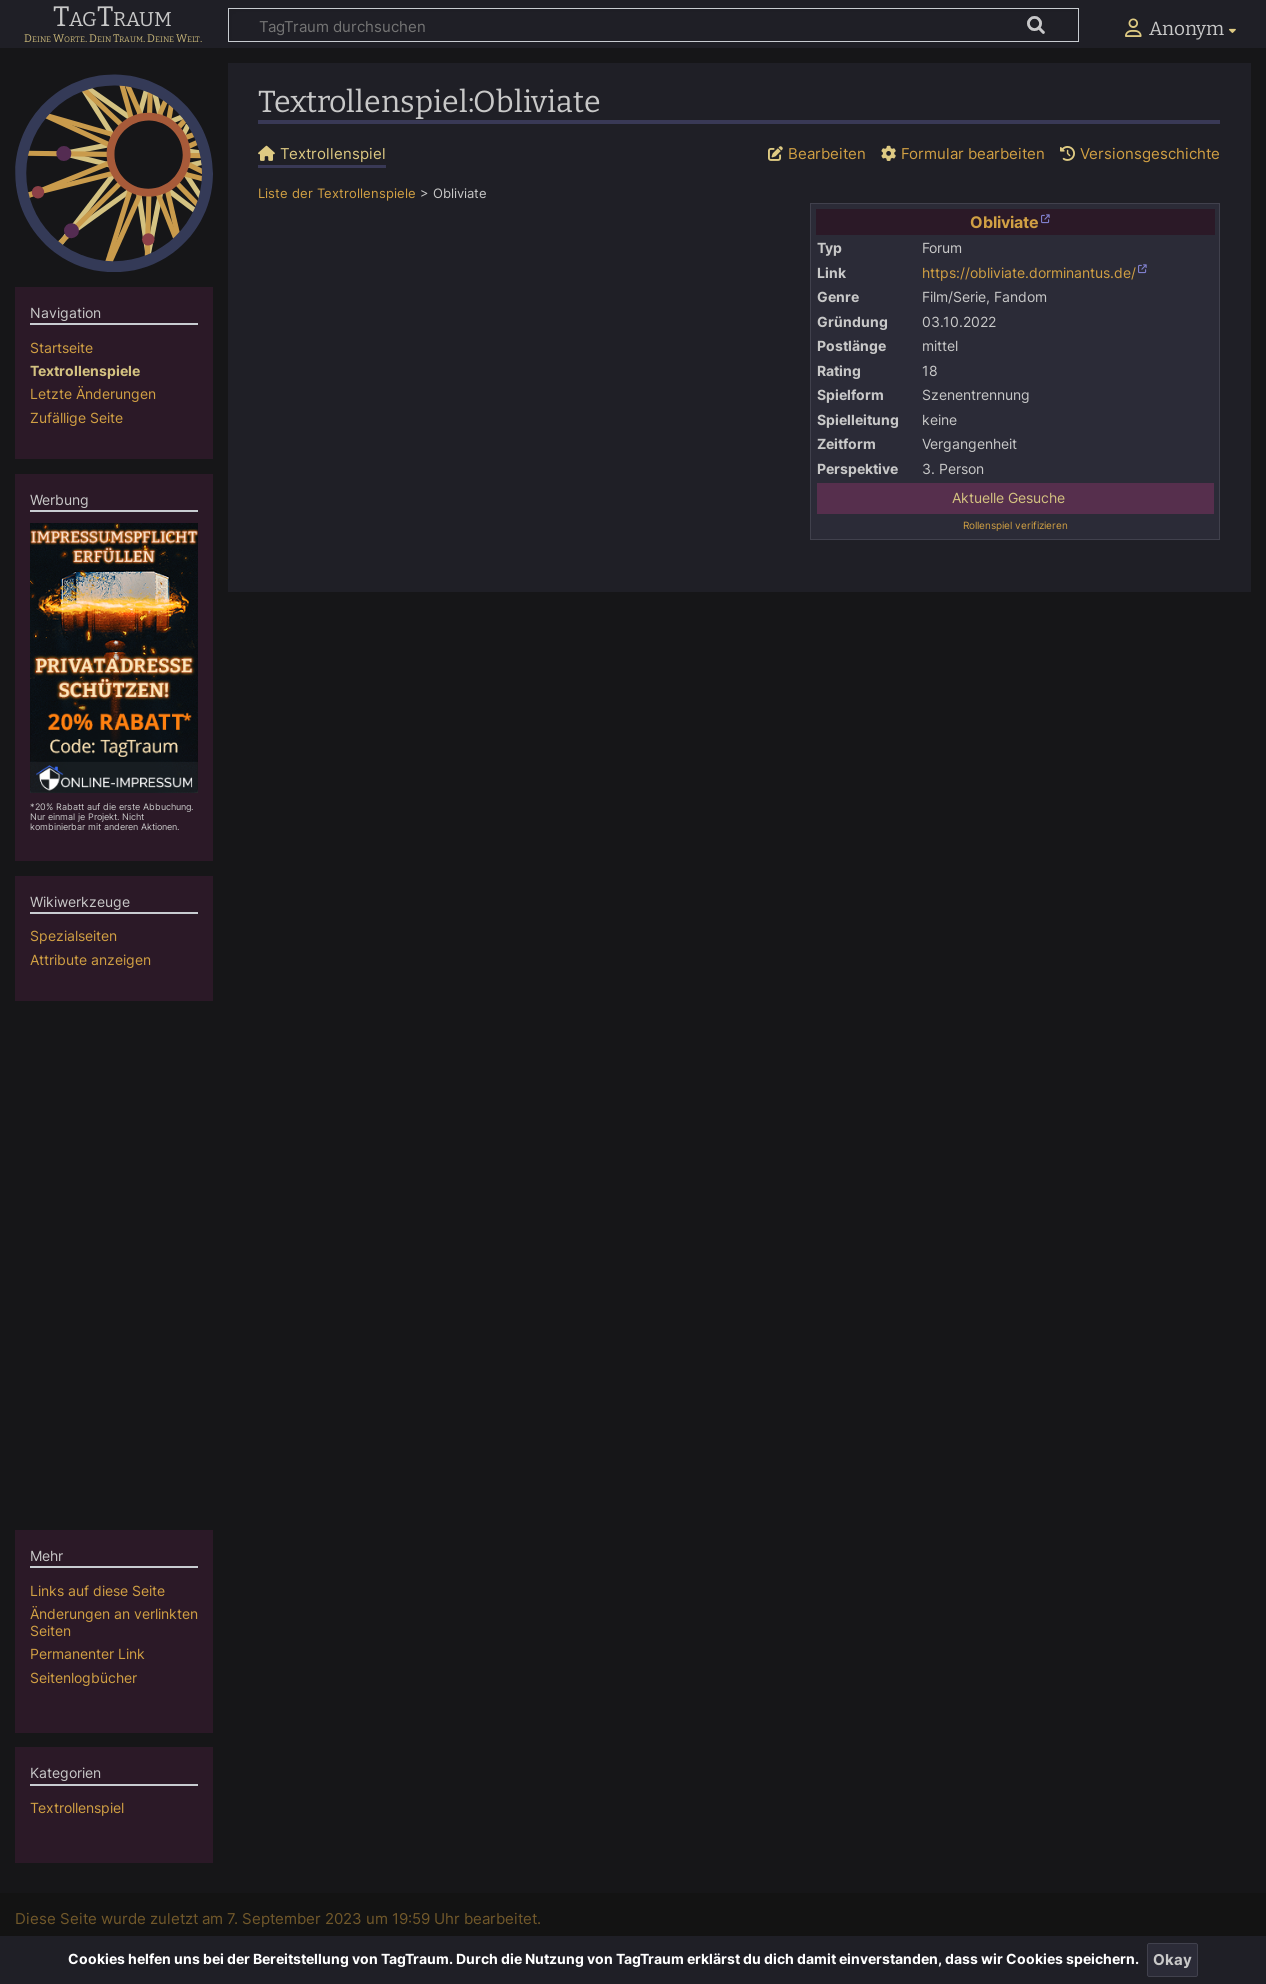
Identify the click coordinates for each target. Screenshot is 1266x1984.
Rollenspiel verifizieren (1015, 525)
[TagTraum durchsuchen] (653, 25)
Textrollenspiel (77, 1807)
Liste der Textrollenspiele (337, 193)
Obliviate (1004, 222)
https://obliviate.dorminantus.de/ (1029, 273)
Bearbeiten (827, 153)
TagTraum (112, 18)
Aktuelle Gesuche (1008, 498)
